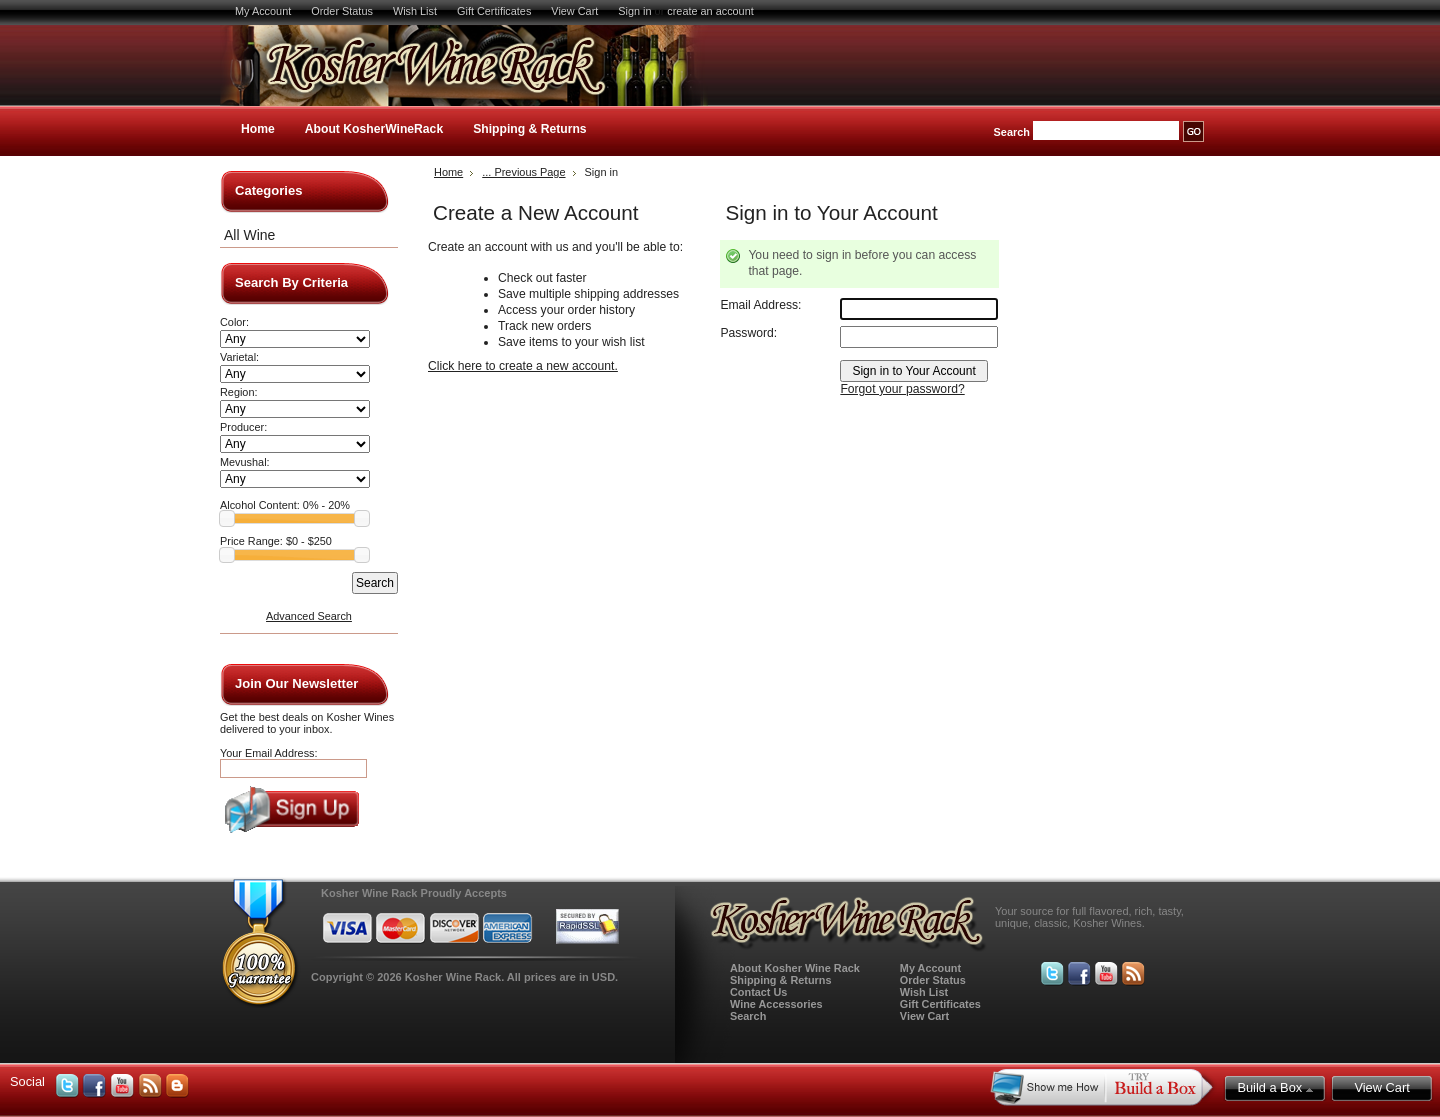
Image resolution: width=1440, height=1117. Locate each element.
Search (1012, 132)
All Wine (249, 235)
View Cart (574, 11)
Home (258, 129)
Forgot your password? (902, 389)
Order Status (342, 11)
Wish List (415, 11)
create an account (710, 11)
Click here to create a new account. (523, 366)
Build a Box (1274, 1087)
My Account (263, 11)
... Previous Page (523, 172)
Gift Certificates (494, 11)
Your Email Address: (269, 753)
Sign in (634, 11)
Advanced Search (309, 616)
